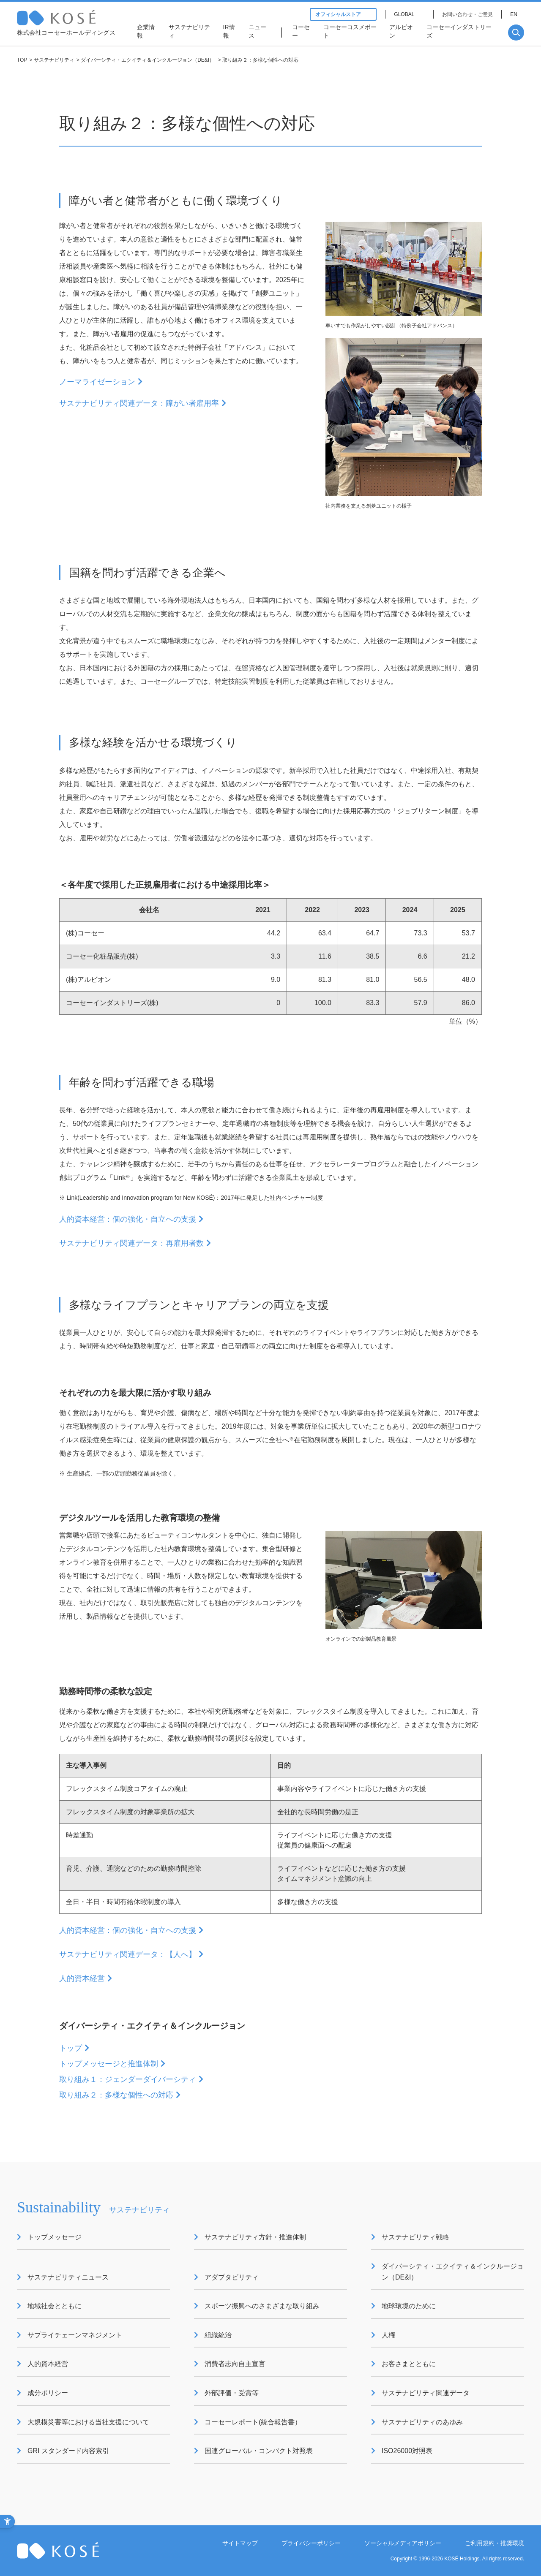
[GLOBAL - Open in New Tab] (409, 14)
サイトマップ (240, 2543)
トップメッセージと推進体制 (108, 2064)
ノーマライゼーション (97, 382)
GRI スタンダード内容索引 (68, 2450)
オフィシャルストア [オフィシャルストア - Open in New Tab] (343, 14)
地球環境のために (409, 2306)
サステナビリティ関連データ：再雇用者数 (131, 1243)
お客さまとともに (409, 2363)
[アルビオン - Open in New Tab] (403, 32)
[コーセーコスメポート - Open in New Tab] (352, 32)
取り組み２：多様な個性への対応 (116, 2095)
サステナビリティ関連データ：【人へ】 (127, 1954)
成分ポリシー (47, 2393)
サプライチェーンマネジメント (74, 2335)
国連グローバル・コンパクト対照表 (259, 2450)
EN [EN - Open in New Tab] (513, 14)
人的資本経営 (82, 1978)
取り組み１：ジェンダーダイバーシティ (127, 2079)
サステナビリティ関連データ (426, 2393)
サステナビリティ (54, 60)
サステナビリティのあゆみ (422, 2422)
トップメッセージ (54, 2237)
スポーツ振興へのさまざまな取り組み (262, 2306)
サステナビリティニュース (68, 2277)
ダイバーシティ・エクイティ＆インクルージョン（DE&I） (147, 60)
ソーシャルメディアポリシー (402, 2543)
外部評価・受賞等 (232, 2393)
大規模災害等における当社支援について (88, 2422)
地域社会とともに (54, 2306)
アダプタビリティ (232, 2277)
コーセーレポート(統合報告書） (253, 2422)
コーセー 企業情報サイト (72, 18)
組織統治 (218, 2335)
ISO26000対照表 (407, 2450)
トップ (70, 2048)
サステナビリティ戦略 (415, 2237)
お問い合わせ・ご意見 (467, 14)
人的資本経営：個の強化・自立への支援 (127, 1219)
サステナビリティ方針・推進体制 (255, 2237)
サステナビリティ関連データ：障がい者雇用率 (139, 403)
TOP (22, 60)
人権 (388, 2335)
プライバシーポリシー (311, 2543)
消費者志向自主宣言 (235, 2363)
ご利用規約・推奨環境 (494, 2543)
